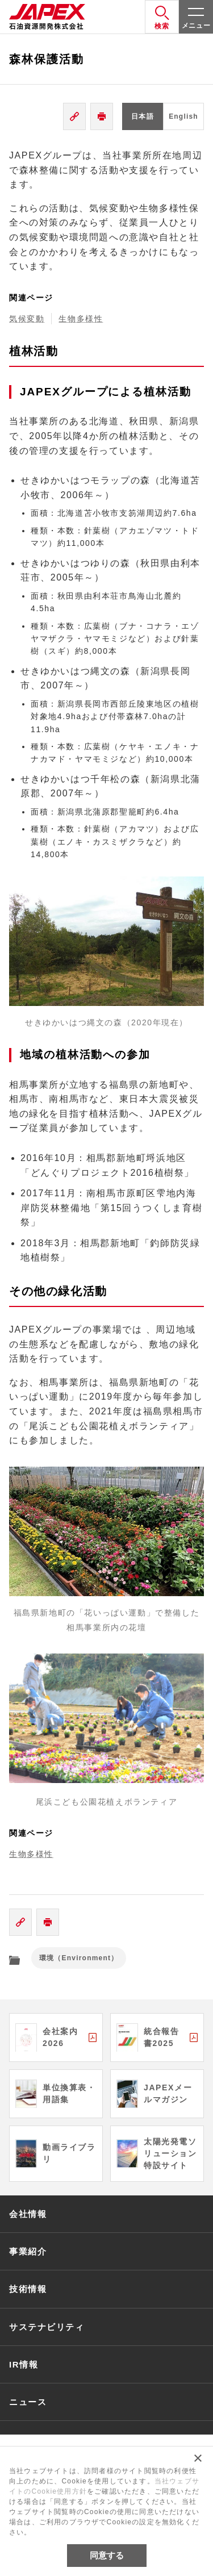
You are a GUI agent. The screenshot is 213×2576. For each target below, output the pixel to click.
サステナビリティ (46, 2327)
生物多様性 (81, 318)
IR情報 (23, 2364)
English (183, 116)
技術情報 (28, 2289)
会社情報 (28, 2214)
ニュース (28, 2402)
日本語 (142, 116)
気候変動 (26, 318)
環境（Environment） (78, 1958)
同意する (107, 2555)
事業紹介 (28, 2251)
